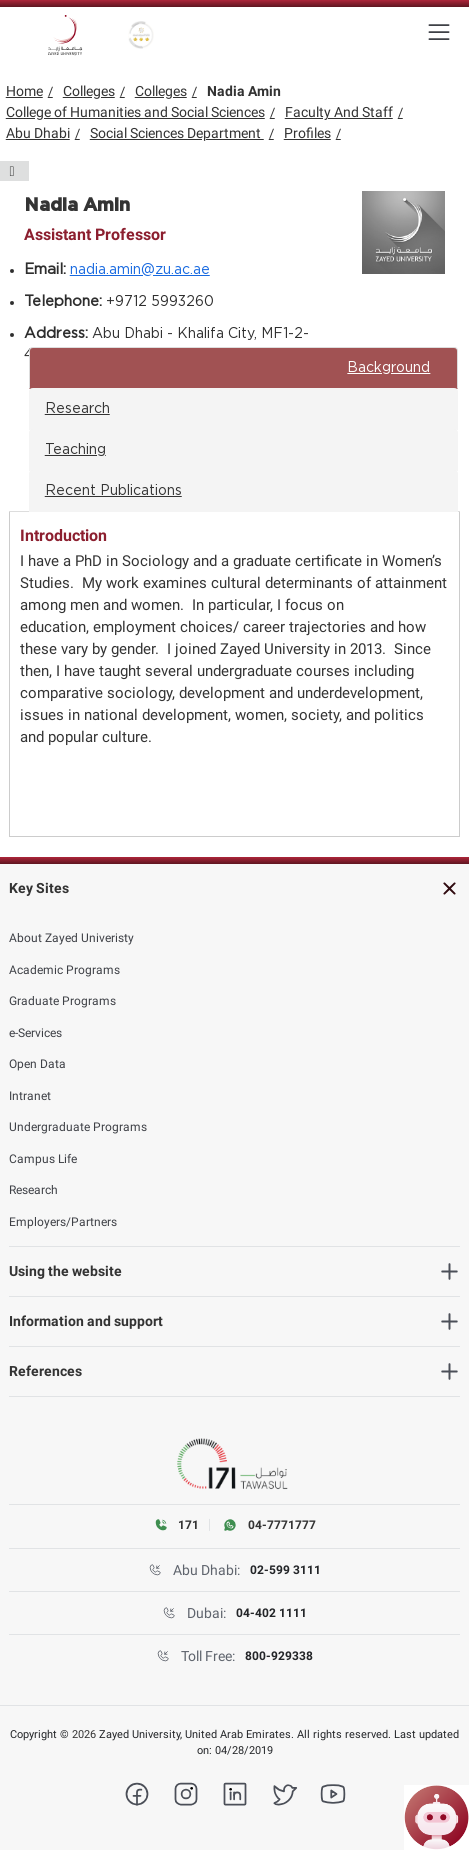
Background (388, 368)
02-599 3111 (285, 1570)
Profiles (307, 133)
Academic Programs (64, 970)
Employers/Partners (63, 1222)
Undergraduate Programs (78, 1127)
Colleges (89, 91)
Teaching (75, 450)
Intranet (30, 1096)
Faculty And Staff (339, 112)
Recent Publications (113, 491)
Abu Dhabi (38, 133)
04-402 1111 (271, 1613)
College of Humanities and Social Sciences (135, 112)
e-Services (35, 1033)
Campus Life (43, 1159)
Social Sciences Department (177, 133)
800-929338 (279, 1656)
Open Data (37, 1064)
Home (24, 91)
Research (77, 409)
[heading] (235, 888)
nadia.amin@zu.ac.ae (140, 270)
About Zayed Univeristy (71, 938)
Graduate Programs (62, 1001)
